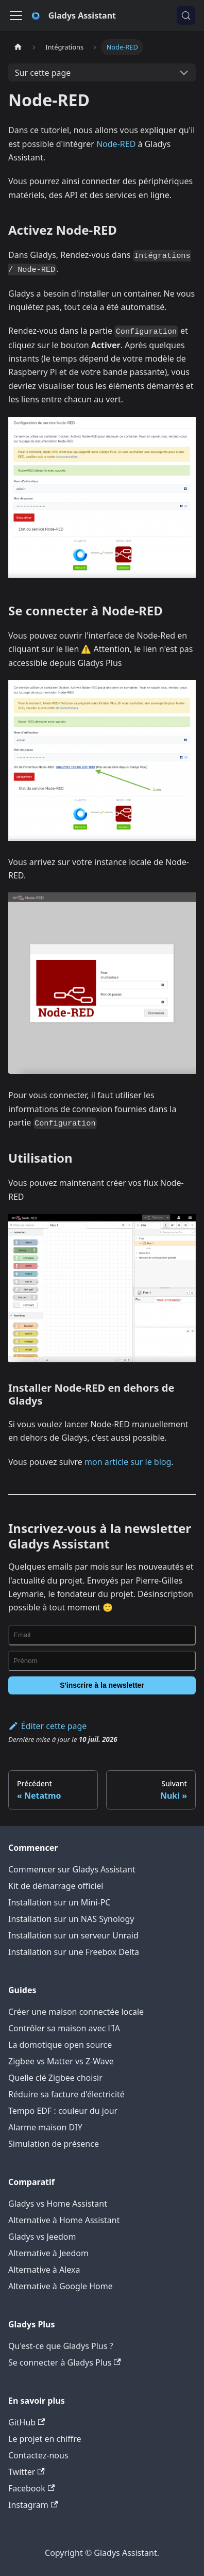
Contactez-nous (38, 2455)
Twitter (26, 2471)
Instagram (33, 2504)
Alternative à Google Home (60, 2286)
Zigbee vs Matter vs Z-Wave (61, 2061)
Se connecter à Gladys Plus (64, 2362)
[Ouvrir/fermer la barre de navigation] (16, 15)
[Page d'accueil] (18, 47)
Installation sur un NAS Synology (71, 1919)
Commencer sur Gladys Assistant (71, 1869)
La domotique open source (60, 2044)
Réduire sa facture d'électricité (66, 2094)
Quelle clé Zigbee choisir (55, 2077)
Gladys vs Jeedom (42, 2236)
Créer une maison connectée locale (76, 2011)
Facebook (31, 2488)
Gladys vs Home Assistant (57, 2203)
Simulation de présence (53, 2143)
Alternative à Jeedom (48, 2253)
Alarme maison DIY (45, 2127)
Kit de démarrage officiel (55, 1886)
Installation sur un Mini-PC (59, 1902)
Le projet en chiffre (44, 2438)
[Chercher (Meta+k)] (186, 15)
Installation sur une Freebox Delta (73, 1952)
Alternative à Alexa (44, 2269)
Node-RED (115, 144)
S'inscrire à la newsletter (102, 1685)
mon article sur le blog (127, 1462)
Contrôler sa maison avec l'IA (64, 2028)
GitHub (26, 2422)
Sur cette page (43, 72)
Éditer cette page (47, 1726)
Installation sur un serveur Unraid (73, 1935)
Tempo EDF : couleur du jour (62, 2110)
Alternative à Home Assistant (64, 2220)
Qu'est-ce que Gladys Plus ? (60, 2346)
